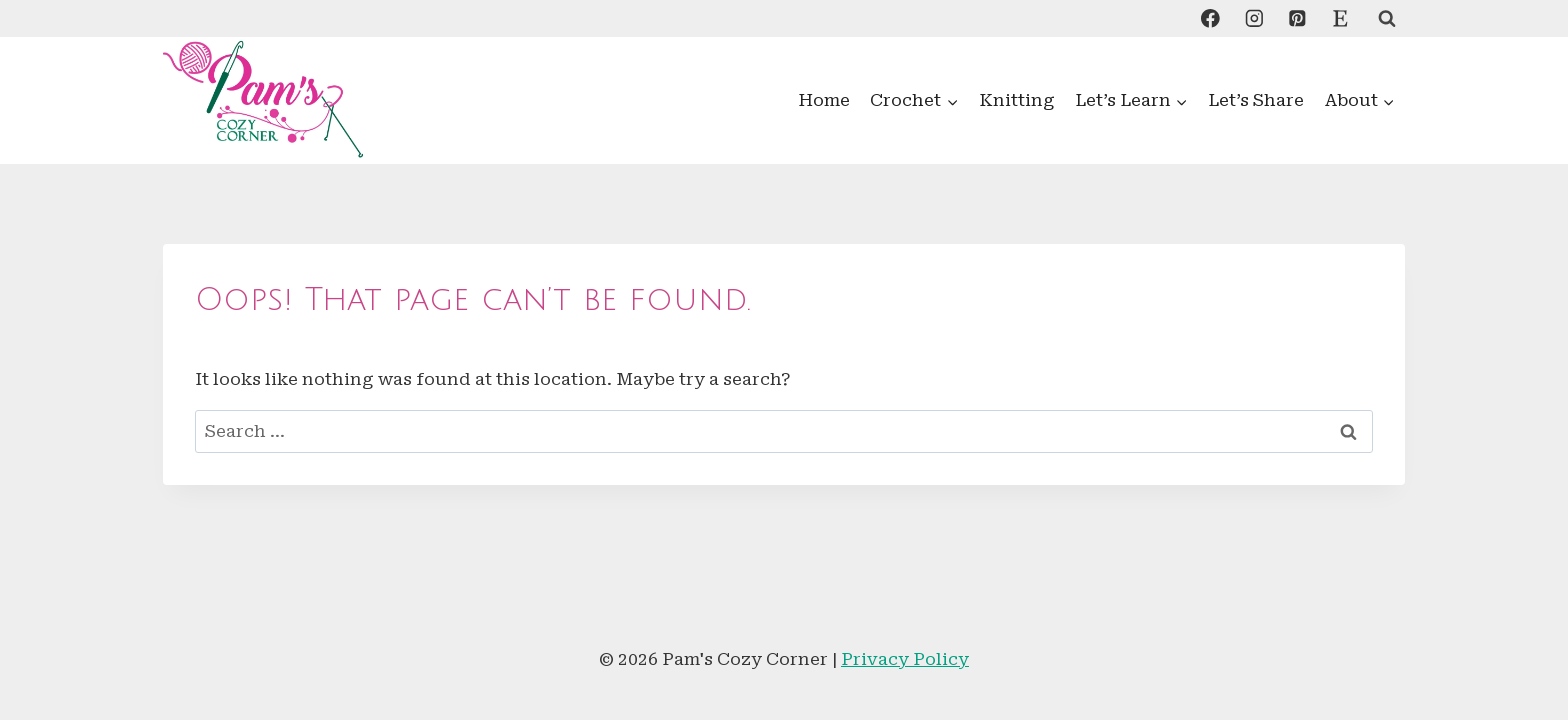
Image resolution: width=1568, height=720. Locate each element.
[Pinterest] (1296, 18)
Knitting (1017, 100)
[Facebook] (1210, 18)
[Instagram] (1253, 18)
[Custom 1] (1340, 18)
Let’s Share (1256, 100)
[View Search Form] (1387, 19)
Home (824, 100)
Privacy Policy (905, 659)
